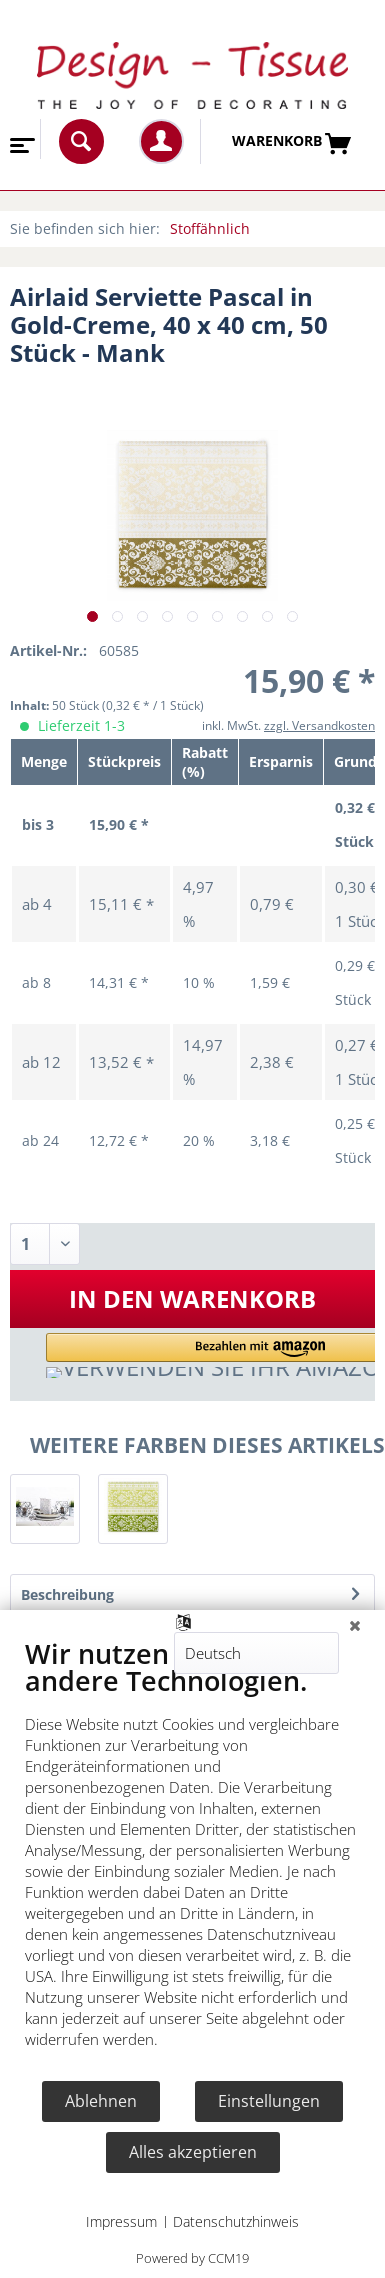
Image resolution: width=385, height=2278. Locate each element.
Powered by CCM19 (192, 2258)
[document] (192, 1858)
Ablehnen (101, 2101)
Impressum (121, 2221)
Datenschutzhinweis (236, 2221)
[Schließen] (355, 1625)
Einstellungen (269, 2101)
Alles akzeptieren (193, 2152)
